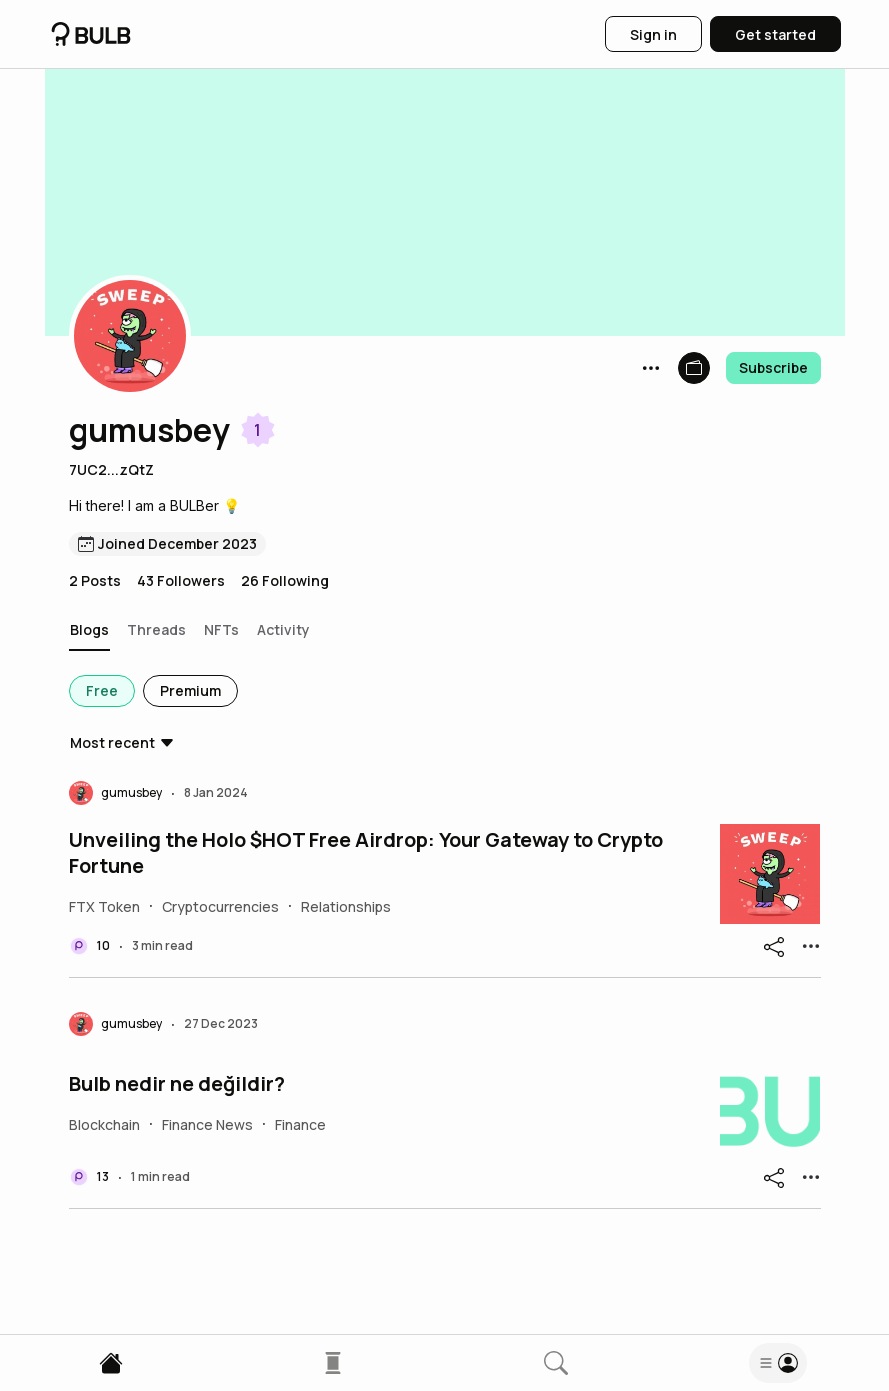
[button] (130, 336)
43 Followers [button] (181, 580)
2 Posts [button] (95, 580)
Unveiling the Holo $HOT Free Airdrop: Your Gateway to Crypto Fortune (366, 853)
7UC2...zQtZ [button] (111, 469)
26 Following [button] (285, 580)
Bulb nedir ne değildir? (177, 1084)
